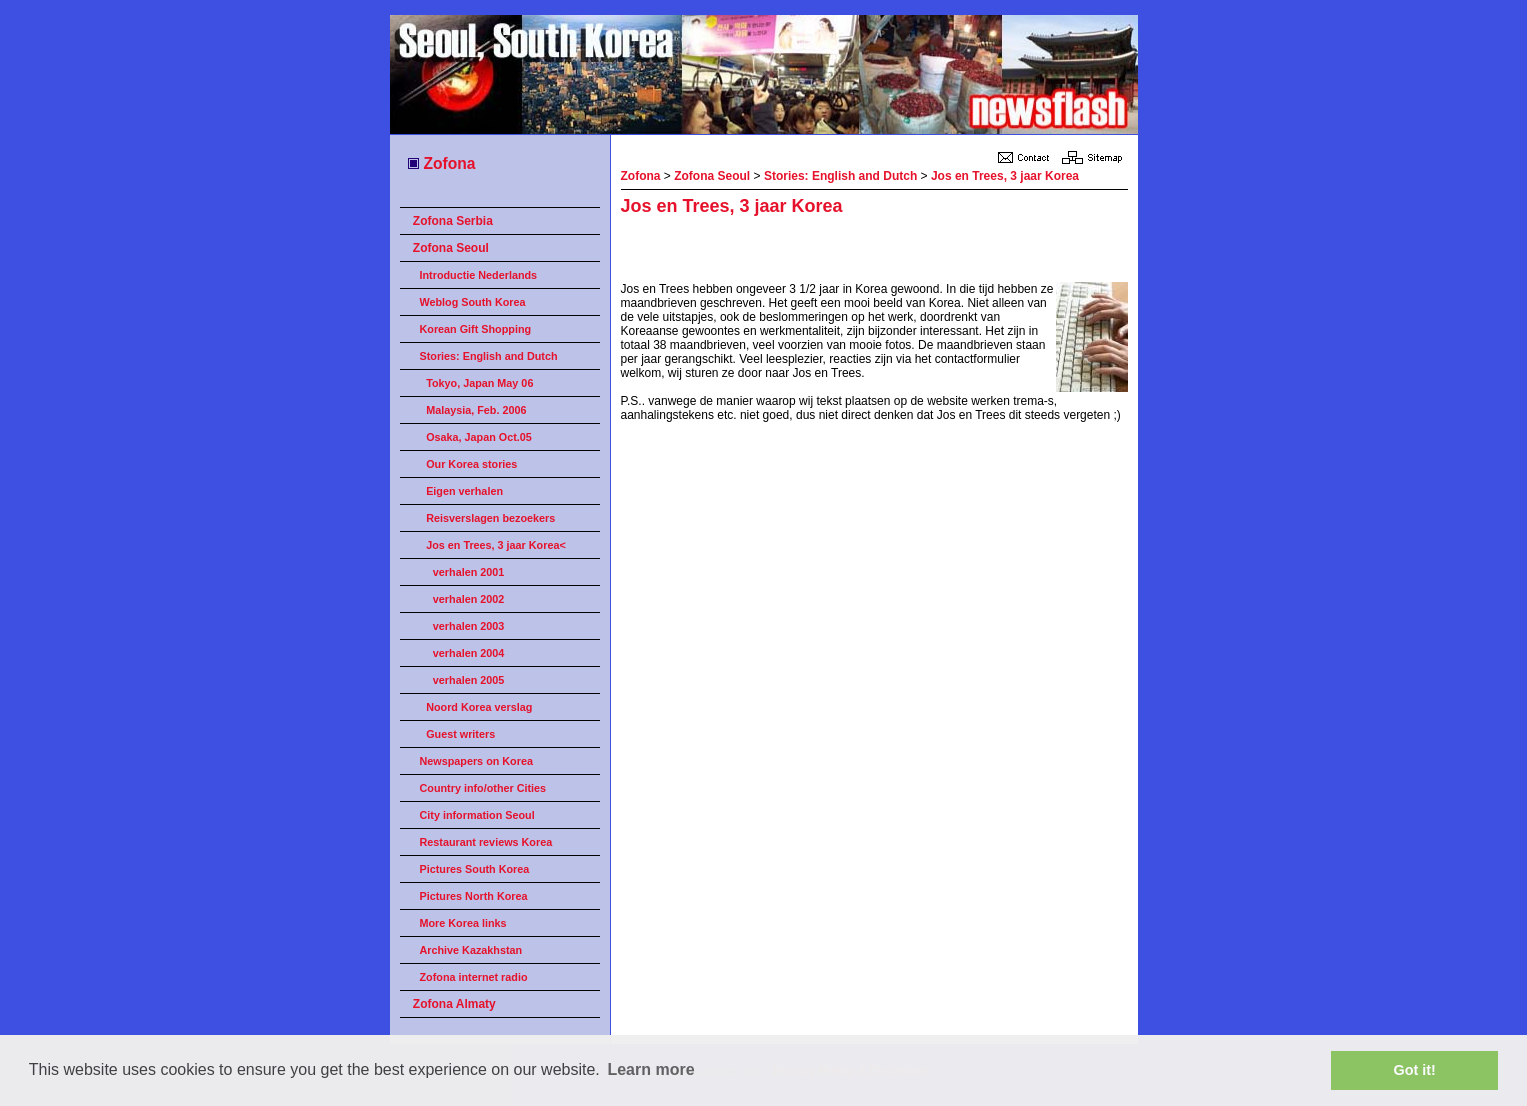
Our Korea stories (471, 464)
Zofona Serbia (453, 221)
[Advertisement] (855, 252)
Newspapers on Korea (476, 761)
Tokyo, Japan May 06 (479, 383)
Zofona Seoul (451, 248)
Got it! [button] (1415, 1070)
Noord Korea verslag (479, 707)
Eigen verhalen (464, 491)
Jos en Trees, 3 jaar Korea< (496, 545)
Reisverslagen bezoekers (490, 518)
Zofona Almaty (454, 1004)
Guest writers (460, 734)
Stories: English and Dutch (489, 356)
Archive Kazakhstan (471, 950)
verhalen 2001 (468, 572)
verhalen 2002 (468, 599)
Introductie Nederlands (479, 275)
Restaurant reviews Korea (486, 842)
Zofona (440, 163)
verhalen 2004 (468, 653)
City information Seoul (477, 815)
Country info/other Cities (483, 788)
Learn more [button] (650, 1069)
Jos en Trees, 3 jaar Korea (1005, 176)
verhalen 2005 (468, 680)
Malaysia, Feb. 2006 (476, 410)
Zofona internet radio (474, 977)
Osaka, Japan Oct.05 (479, 437)
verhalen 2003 (468, 626)
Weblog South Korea (473, 302)
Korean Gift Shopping (476, 329)
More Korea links (463, 923)
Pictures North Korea (474, 896)
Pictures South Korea (475, 869)
